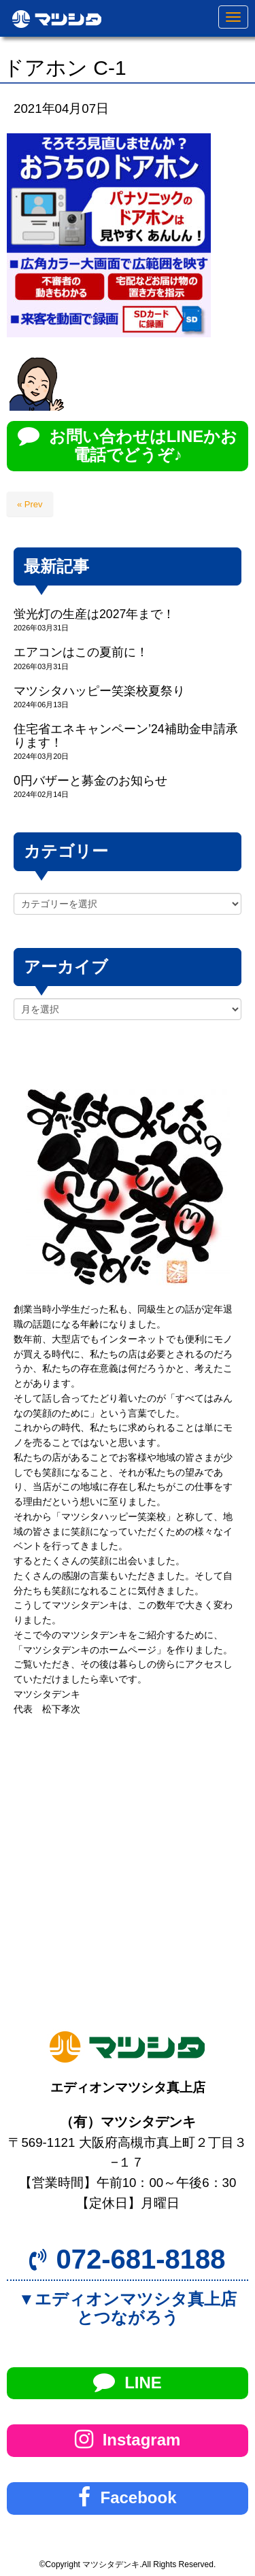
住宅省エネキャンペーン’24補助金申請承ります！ (126, 735)
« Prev (30, 504)
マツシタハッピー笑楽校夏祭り (99, 691)
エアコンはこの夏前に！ (81, 652)
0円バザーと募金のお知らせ (90, 780)
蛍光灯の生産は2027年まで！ (94, 614)
